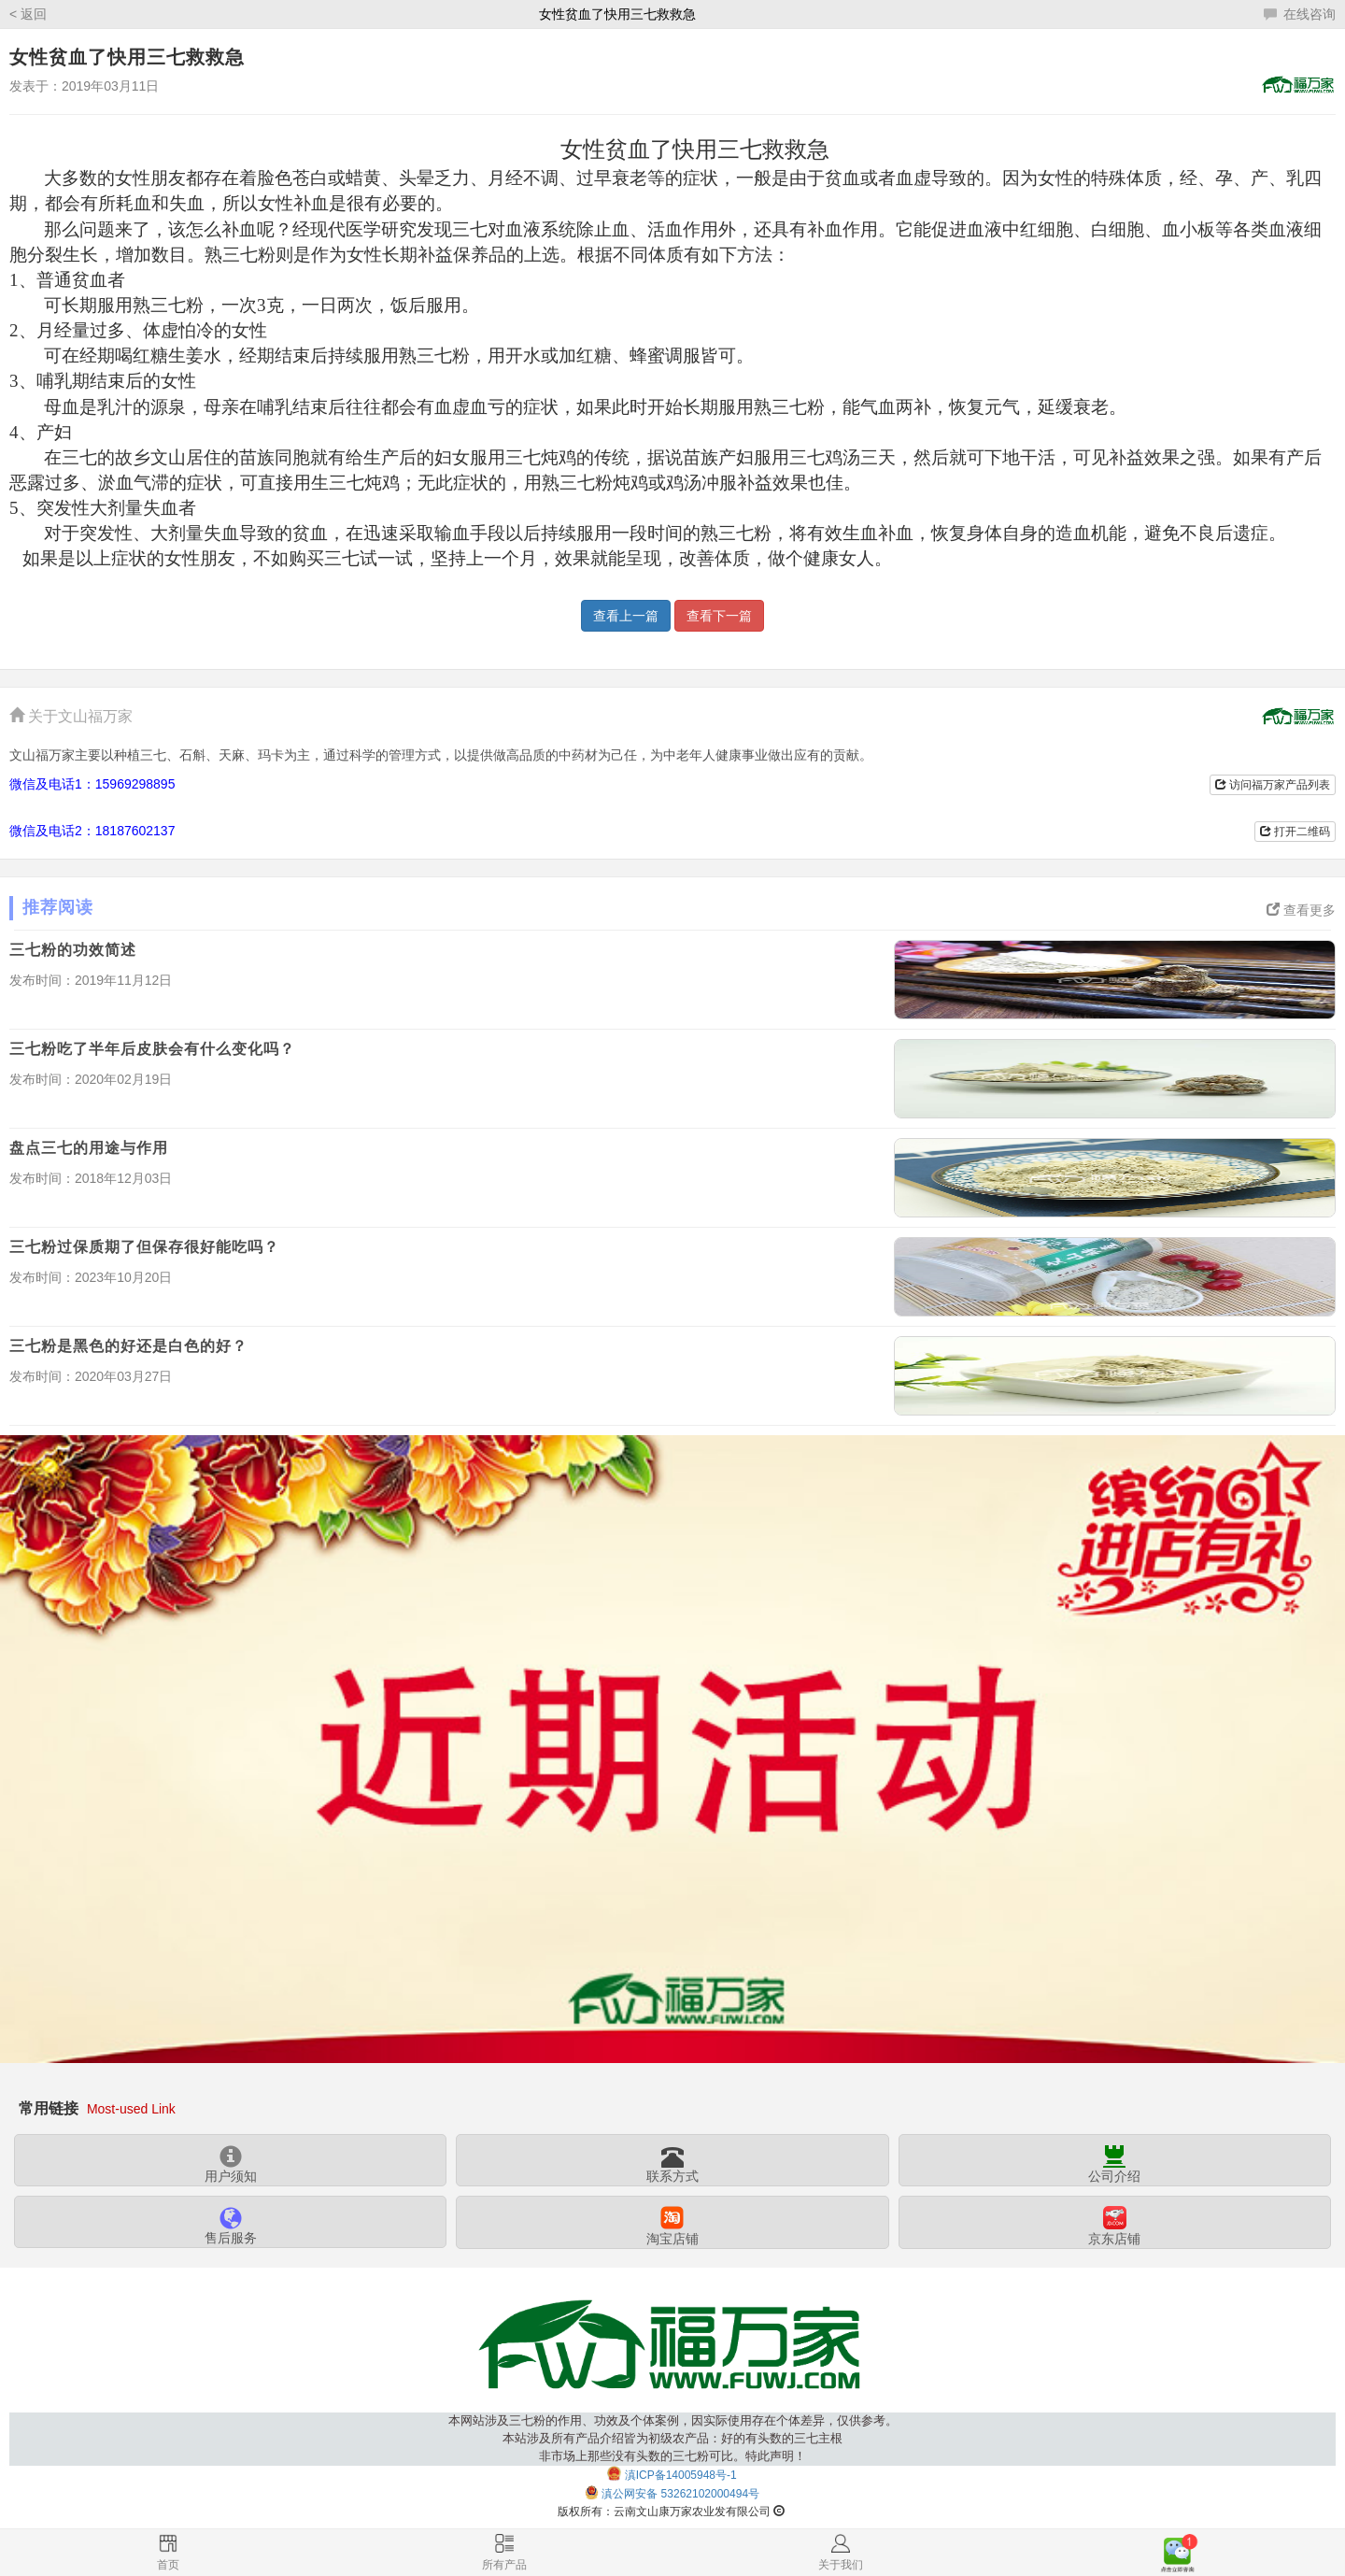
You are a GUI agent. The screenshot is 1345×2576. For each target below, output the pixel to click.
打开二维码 (1295, 831)
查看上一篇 (625, 615)
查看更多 (1301, 910)
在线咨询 (1300, 14)
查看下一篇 (719, 615)
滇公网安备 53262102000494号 (680, 2493)
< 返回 (28, 14)
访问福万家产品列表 (1272, 784)
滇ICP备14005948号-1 (681, 2475)
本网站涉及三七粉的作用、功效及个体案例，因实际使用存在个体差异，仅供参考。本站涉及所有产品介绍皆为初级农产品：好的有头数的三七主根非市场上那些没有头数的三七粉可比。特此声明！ (673, 2438)
